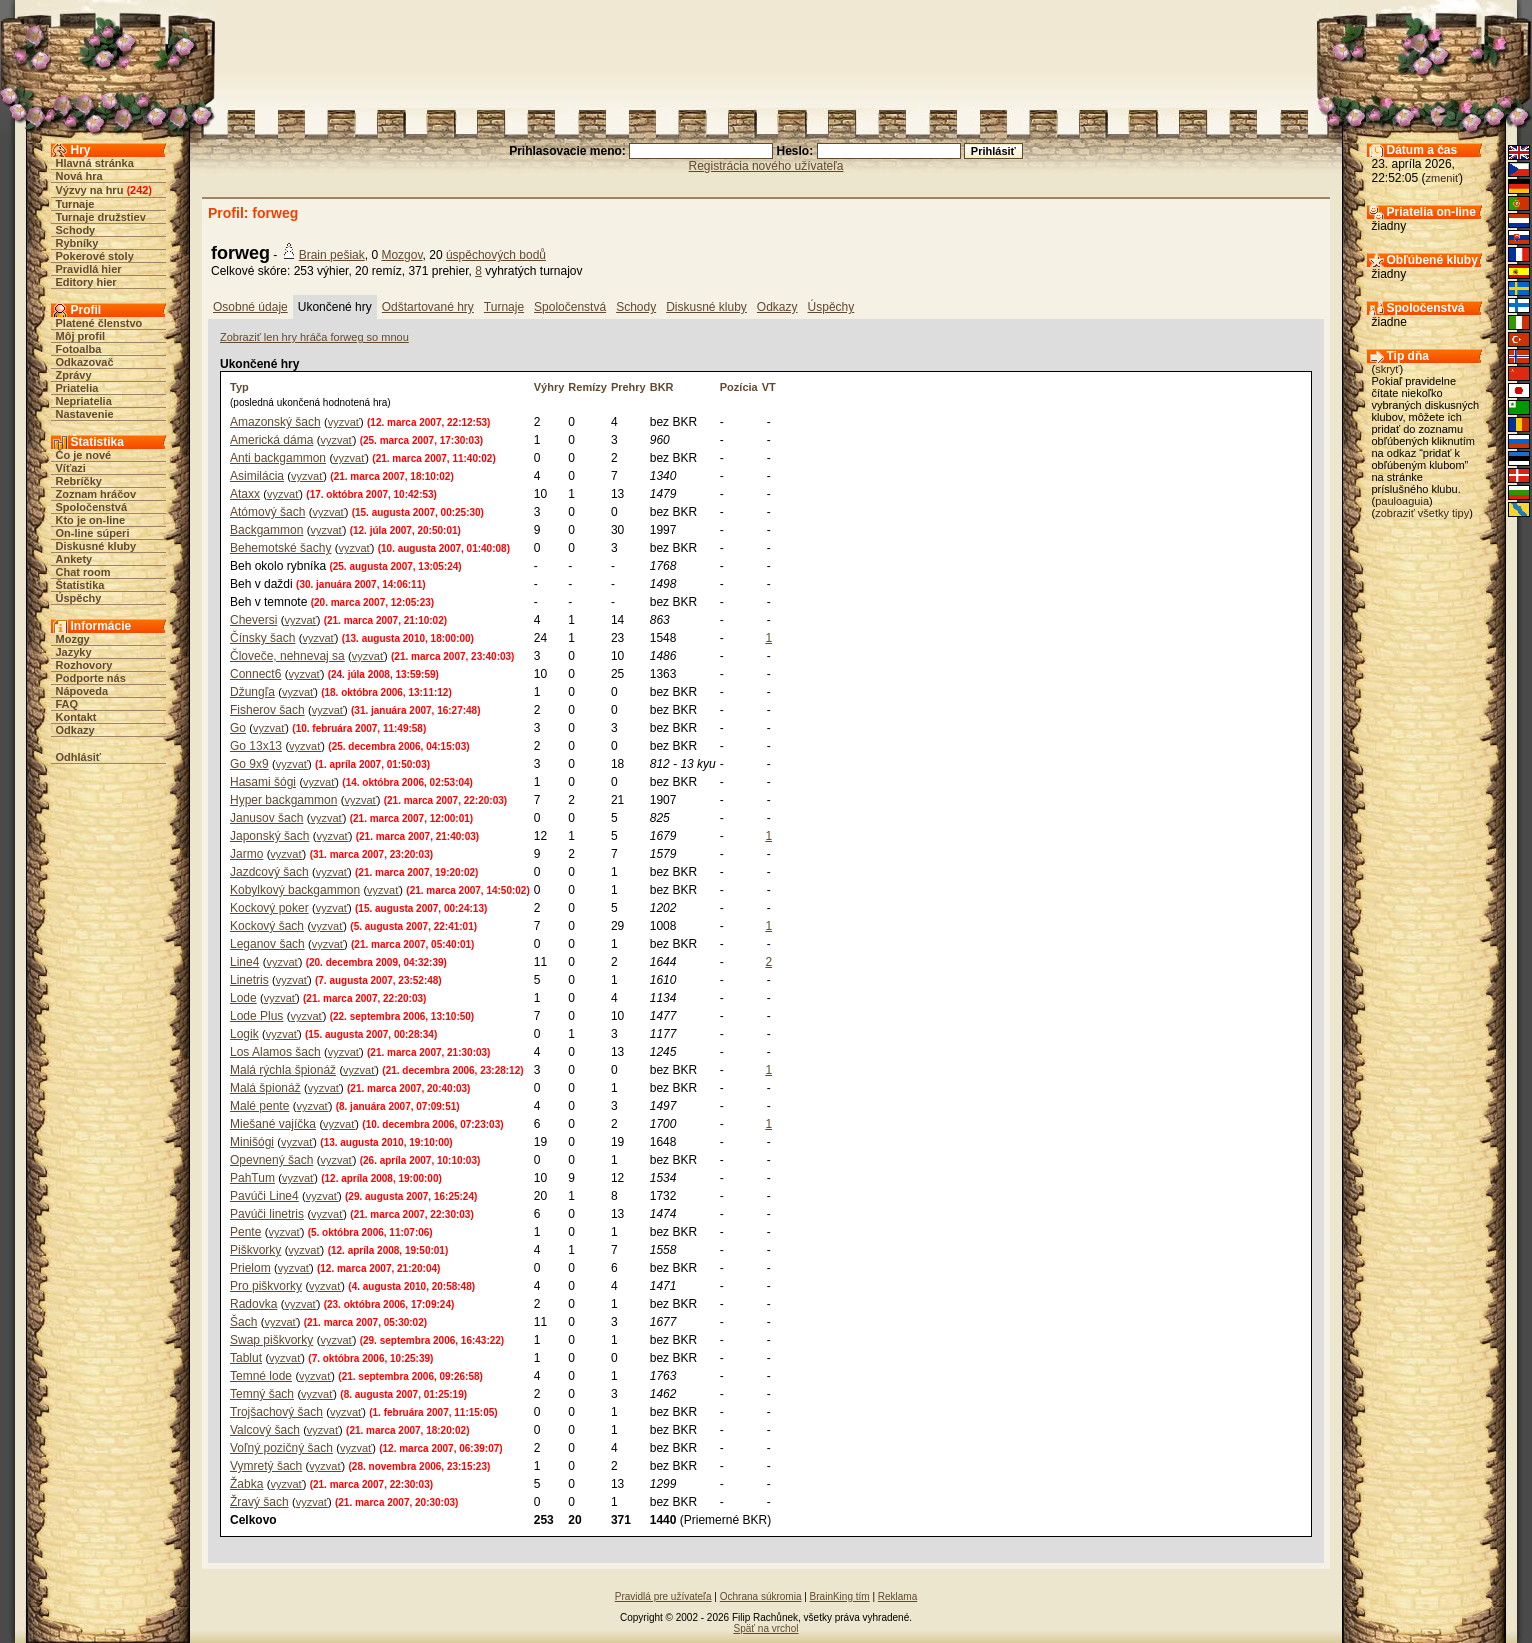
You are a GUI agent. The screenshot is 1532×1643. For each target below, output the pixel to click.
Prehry (628, 387)
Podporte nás (91, 678)
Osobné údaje (250, 307)
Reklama (897, 1596)
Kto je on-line (91, 520)
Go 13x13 (256, 746)
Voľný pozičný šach (281, 1448)
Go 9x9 (249, 764)
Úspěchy (79, 598)
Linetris (249, 980)
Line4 (244, 962)
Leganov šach (267, 944)
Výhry (549, 387)
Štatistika (80, 585)
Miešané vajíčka (273, 1124)
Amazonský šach (275, 422)
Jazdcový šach (269, 872)
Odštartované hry (428, 307)
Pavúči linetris (267, 1214)
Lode (243, 998)
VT (769, 387)
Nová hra (79, 176)
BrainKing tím (840, 1596)
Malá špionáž (265, 1088)
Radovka (253, 1304)
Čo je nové (84, 455)
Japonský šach (269, 836)
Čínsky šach (262, 638)
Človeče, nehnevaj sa (287, 656)
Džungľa (252, 692)
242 (139, 190)
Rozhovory (84, 665)
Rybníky (77, 243)
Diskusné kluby (96, 546)
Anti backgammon (278, 458)
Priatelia (77, 388)
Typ (239, 387)
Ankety (74, 559)
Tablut (246, 1358)
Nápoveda (82, 691)
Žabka (246, 1484)
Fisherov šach (267, 710)
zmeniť (1442, 178)
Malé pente (259, 1106)
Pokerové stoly (95, 256)
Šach (243, 1322)
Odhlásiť (79, 757)
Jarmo (246, 854)
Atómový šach (267, 512)
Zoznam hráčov (96, 494)
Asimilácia (257, 476)
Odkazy (75, 730)
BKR (662, 387)
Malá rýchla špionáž (283, 1070)
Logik (244, 1034)
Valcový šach (265, 1430)
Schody (76, 230)
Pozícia (739, 387)
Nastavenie (85, 414)
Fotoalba (79, 349)
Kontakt (76, 717)
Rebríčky (79, 481)
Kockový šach (267, 926)
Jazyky (74, 652)
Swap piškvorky (271, 1340)
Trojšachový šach (276, 1412)
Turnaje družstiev (101, 217)
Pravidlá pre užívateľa (663, 1596)
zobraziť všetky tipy (1422, 513)
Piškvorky (255, 1250)
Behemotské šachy (280, 548)
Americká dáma (271, 440)
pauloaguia (1402, 501)
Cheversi (253, 620)
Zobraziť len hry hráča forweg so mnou (314, 337)
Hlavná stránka (95, 163)
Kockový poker (269, 908)
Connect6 (255, 674)
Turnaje (75, 204)
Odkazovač (85, 362)
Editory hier (86, 282)
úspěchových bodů (496, 255)
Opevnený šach (271, 1160)
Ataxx (245, 494)
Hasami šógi (263, 782)
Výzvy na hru (90, 190)
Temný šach (262, 1394)
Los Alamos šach (275, 1052)
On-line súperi (93, 533)
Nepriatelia (84, 401)
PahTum (252, 1178)
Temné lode (261, 1376)
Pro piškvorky (266, 1286)
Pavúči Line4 (264, 1196)
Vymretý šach (266, 1466)
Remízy (587, 387)
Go (238, 728)
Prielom (250, 1268)
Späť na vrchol (766, 1628)
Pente (245, 1232)
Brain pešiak (332, 255)
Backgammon (266, 530)
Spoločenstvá (92, 507)
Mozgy (73, 639)
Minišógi (252, 1142)
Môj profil (81, 336)
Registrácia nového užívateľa (766, 166)
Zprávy (74, 375)
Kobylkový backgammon (295, 890)
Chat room (83, 572)
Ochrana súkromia (761, 1596)
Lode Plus (256, 1016)
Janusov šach (266, 818)
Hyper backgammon (283, 800)
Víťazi (71, 468)
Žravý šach (259, 1502)
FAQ (67, 704)
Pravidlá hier (89, 269)
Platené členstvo (99, 323)
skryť (1387, 369)
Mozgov (401, 255)
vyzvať (344, 422)
